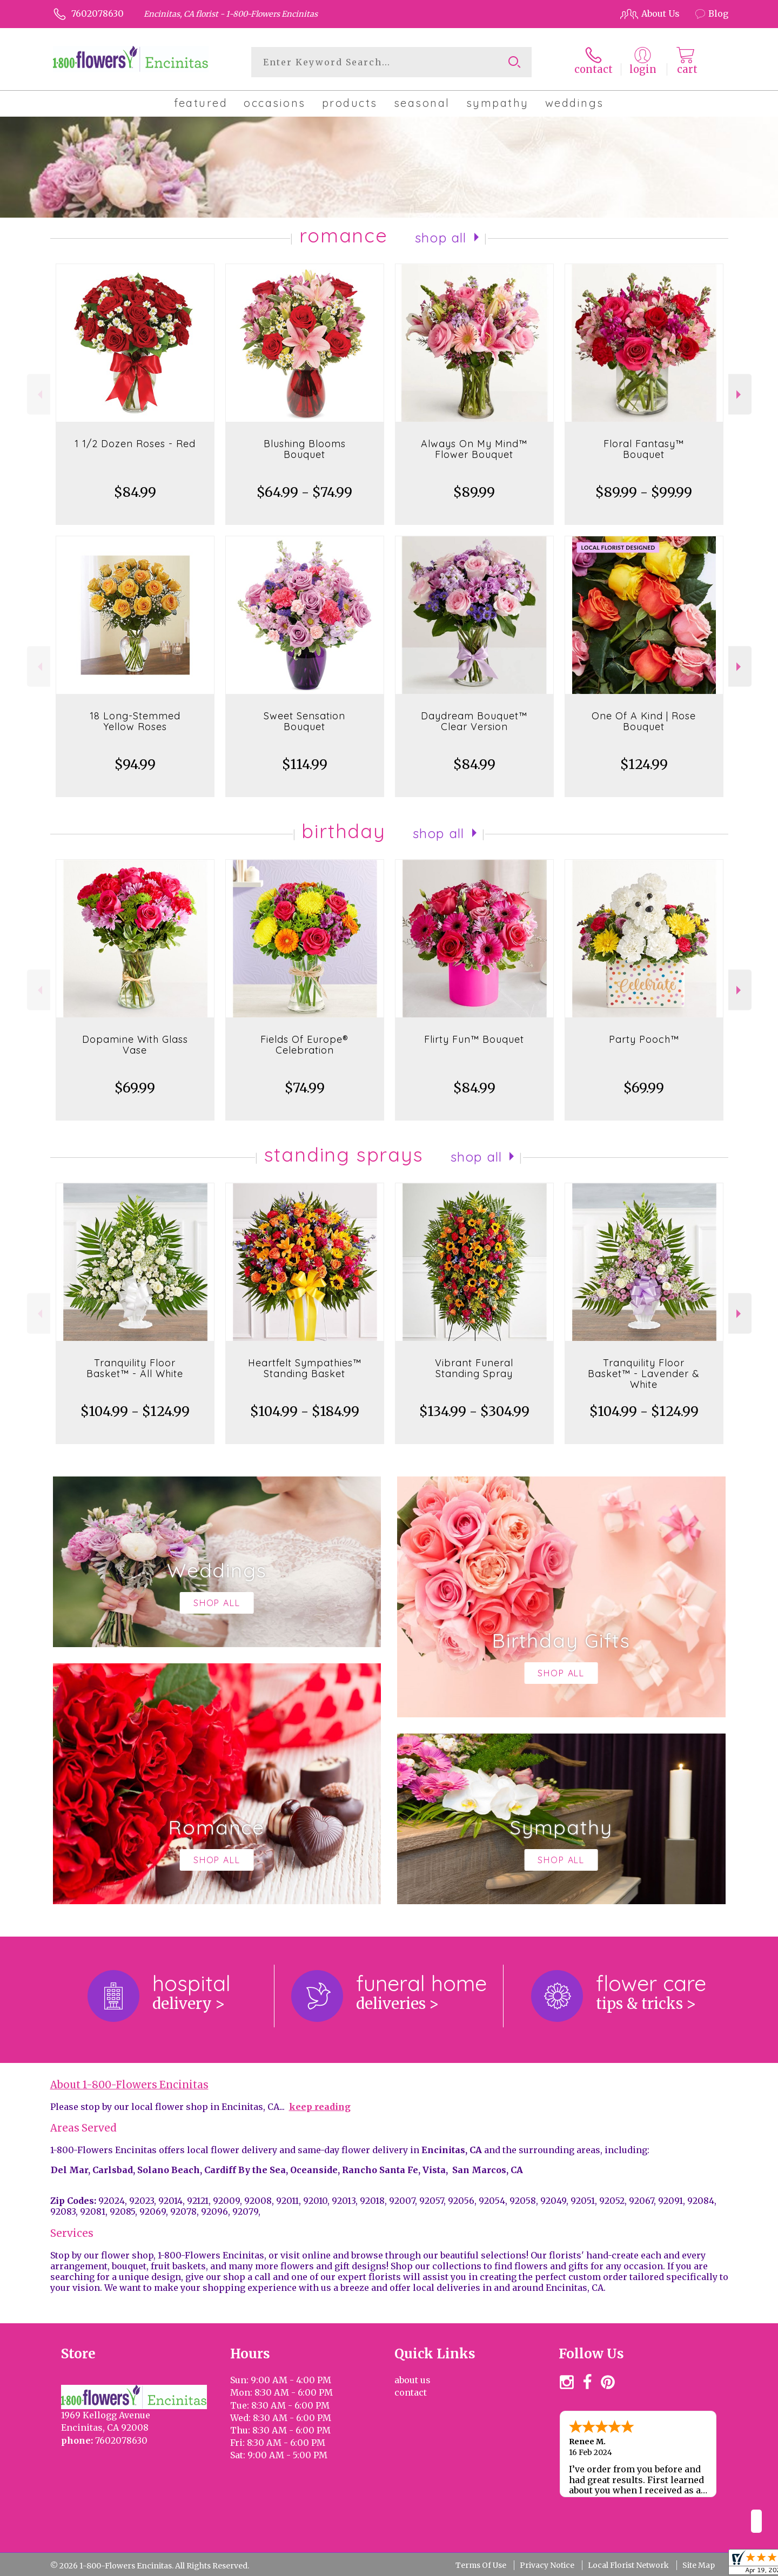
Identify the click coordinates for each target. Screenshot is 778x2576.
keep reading (320, 2106)
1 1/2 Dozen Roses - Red (135, 443)
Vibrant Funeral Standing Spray (474, 1368)
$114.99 (304, 764)
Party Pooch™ (644, 1039)
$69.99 (135, 1088)
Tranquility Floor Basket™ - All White (134, 1368)
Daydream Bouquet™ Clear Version (474, 721)
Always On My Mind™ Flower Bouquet (474, 449)
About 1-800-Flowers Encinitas (129, 2085)
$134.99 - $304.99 (474, 1411)
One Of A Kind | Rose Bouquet (644, 721)
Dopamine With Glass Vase (135, 1044)
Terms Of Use (480, 2565)
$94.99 (135, 764)
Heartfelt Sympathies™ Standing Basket (304, 1368)
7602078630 (97, 13)
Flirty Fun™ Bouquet (474, 1039)
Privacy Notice (547, 2565)
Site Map (698, 2565)
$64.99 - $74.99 (304, 492)
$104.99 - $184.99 (304, 1411)
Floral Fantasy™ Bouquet (643, 449)
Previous (38, 394)
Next (740, 394)
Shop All (441, 238)
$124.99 (644, 764)
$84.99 (135, 492)
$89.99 (474, 492)
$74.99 (305, 1088)
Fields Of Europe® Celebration (304, 1044)
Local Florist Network (628, 2565)
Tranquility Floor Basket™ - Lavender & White (644, 1374)
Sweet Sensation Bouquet (304, 721)
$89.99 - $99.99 (643, 492)
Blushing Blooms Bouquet (305, 449)
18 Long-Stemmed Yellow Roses (135, 721)
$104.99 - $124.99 (135, 1411)
